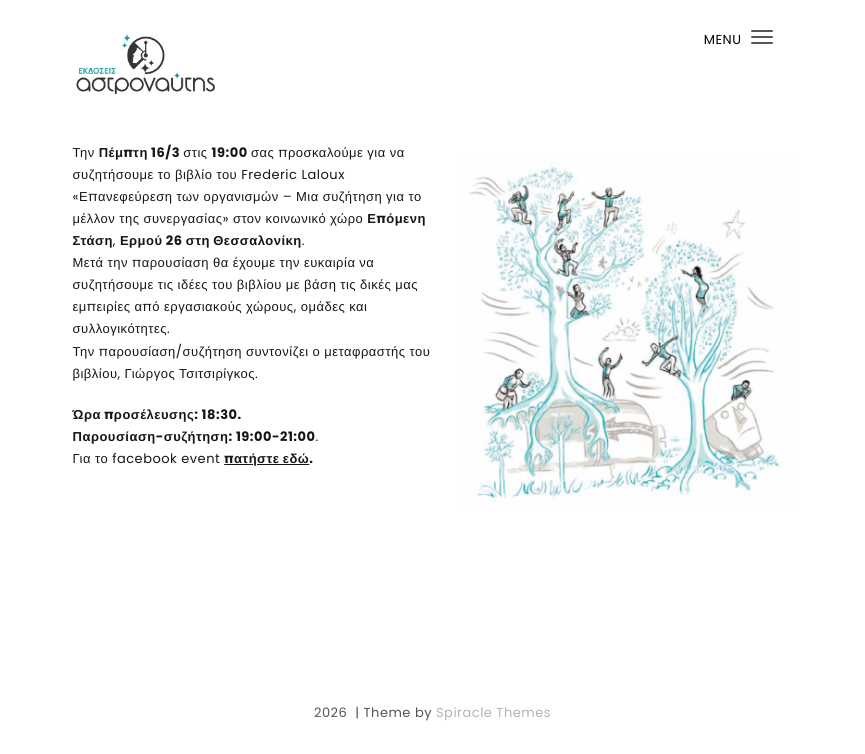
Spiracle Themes (493, 712)
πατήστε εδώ (266, 458)
